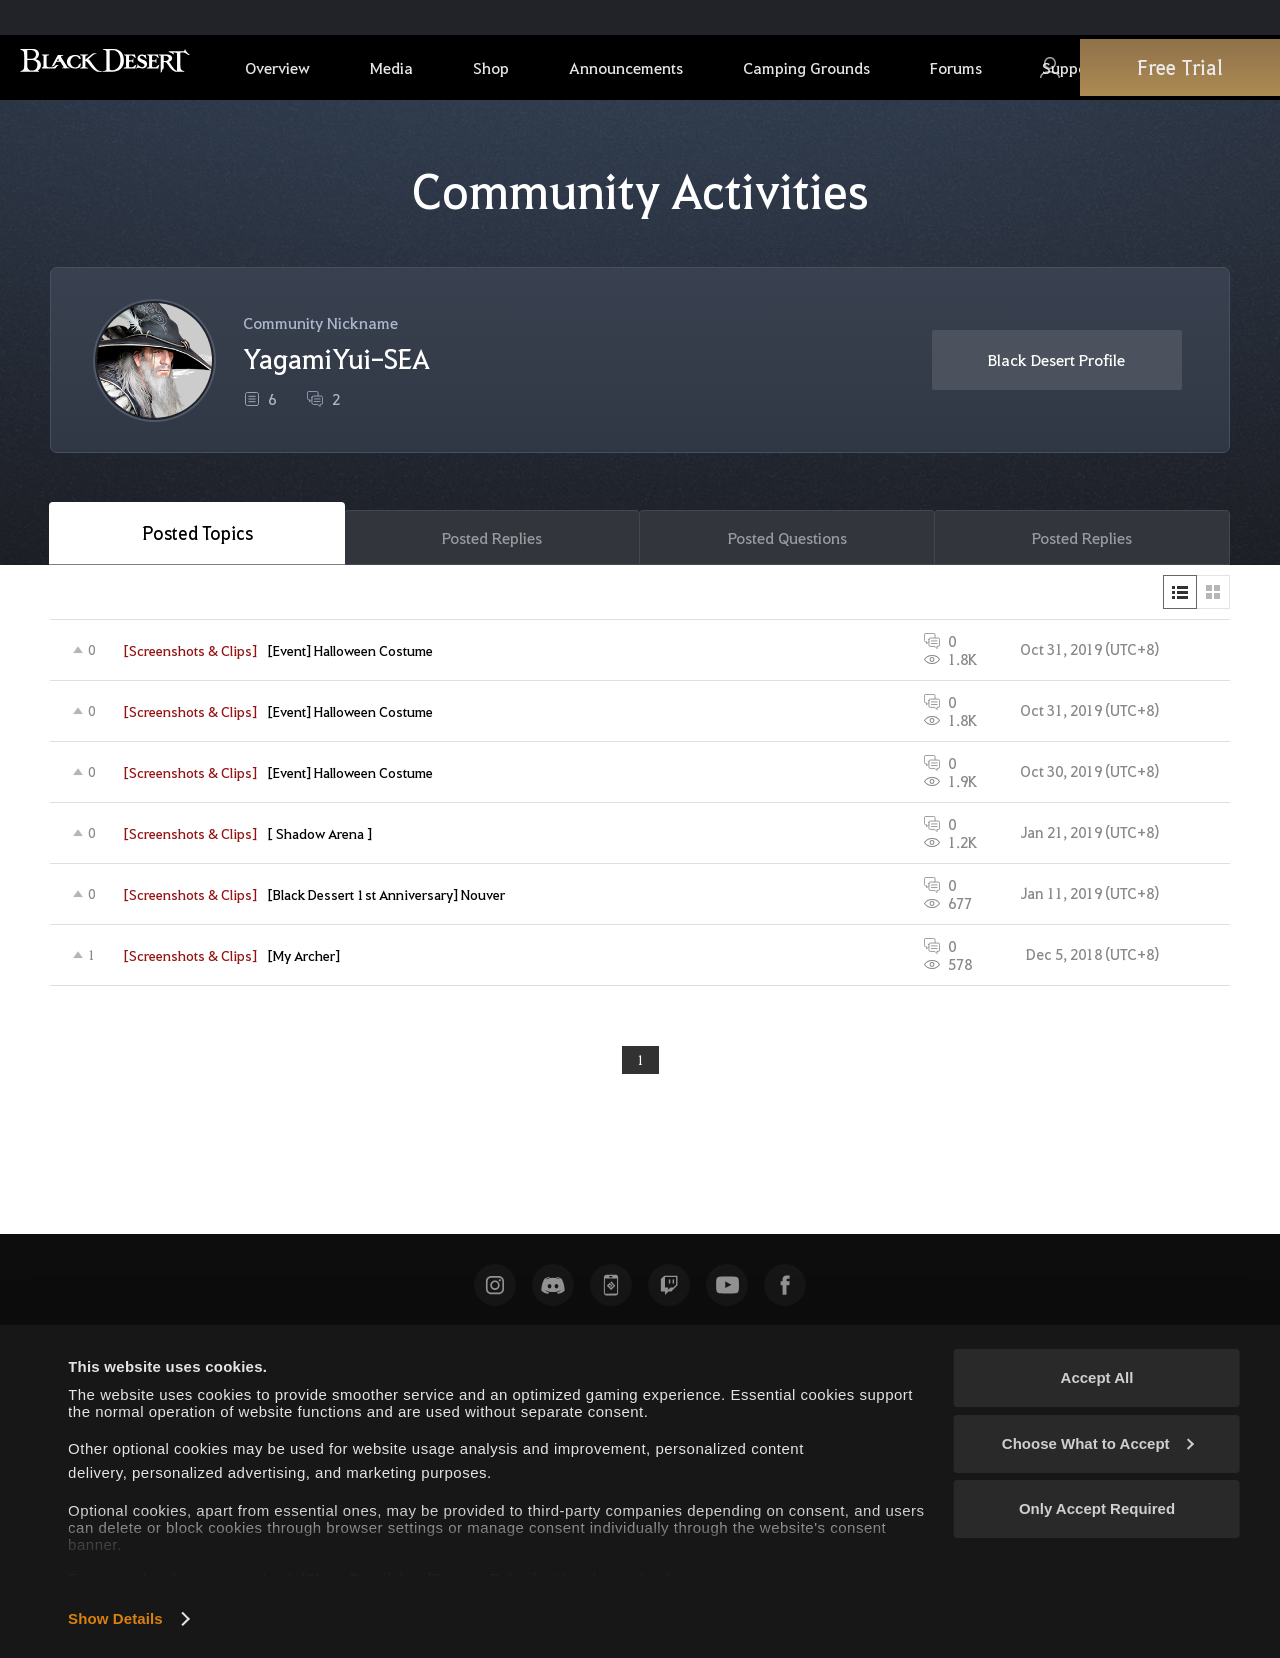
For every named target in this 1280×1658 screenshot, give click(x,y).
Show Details (115, 1618)
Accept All (1097, 1377)
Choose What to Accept (1098, 1443)
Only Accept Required (1097, 1508)
